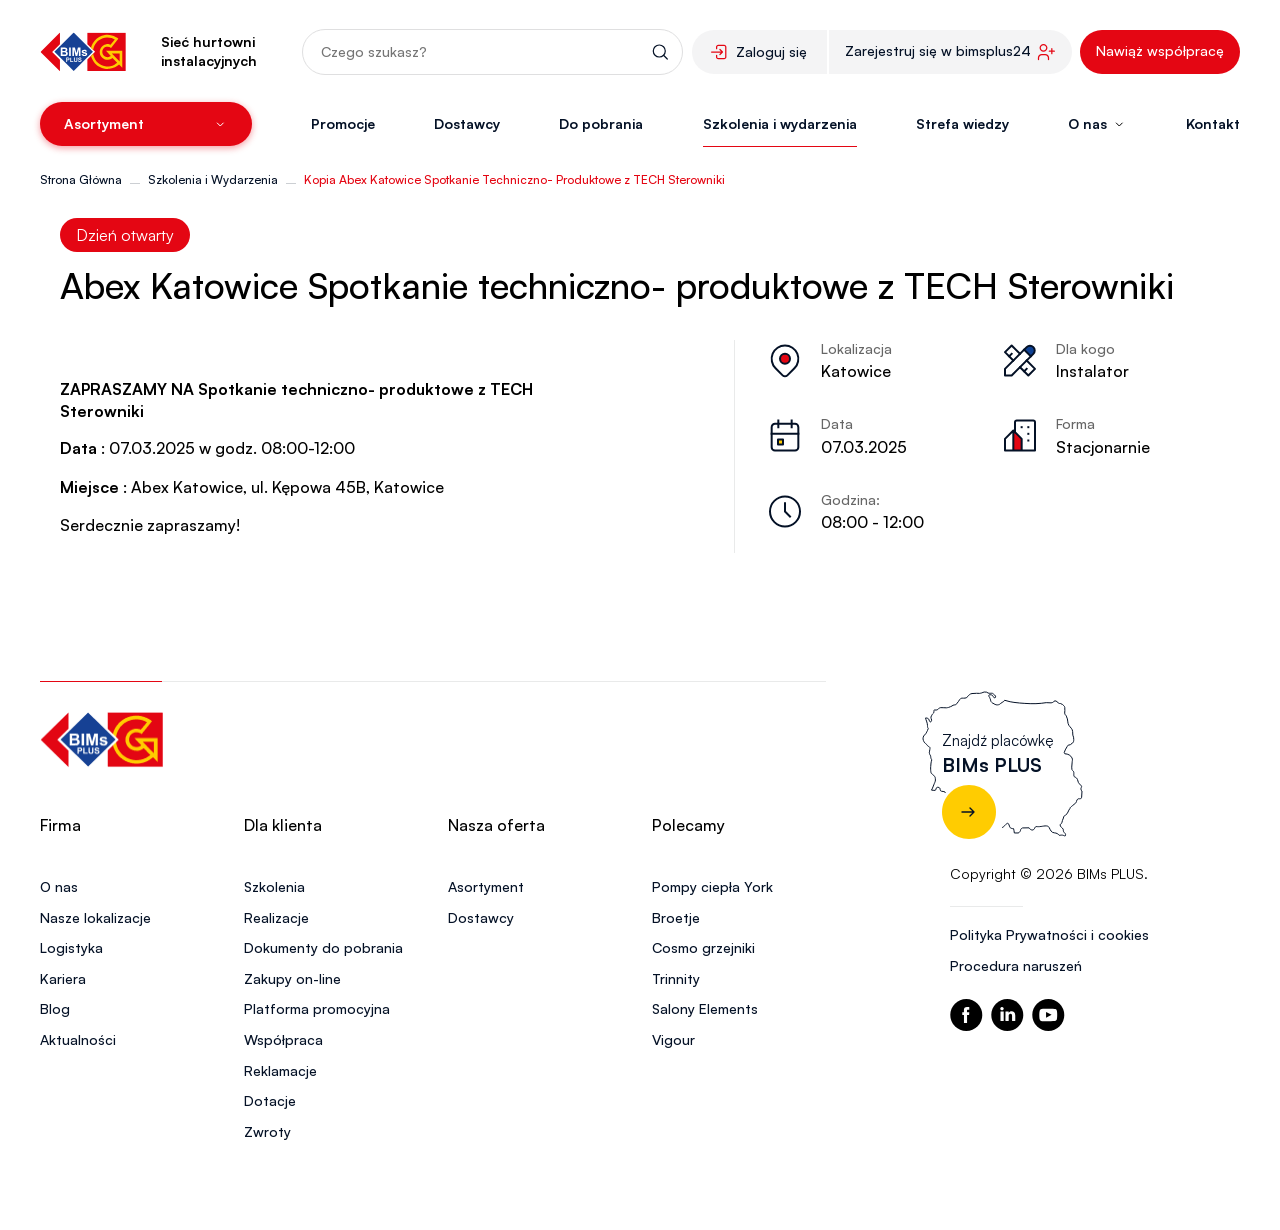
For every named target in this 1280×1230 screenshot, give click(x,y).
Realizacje (276, 917)
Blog (55, 1008)
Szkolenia (274, 886)
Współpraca (283, 1039)
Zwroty (267, 1131)
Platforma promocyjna (317, 1008)
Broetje (676, 917)
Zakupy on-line (292, 978)
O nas (59, 886)
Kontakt (1213, 123)
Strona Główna (81, 179)
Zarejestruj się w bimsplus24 (938, 50)
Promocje (343, 123)
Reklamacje (280, 1070)
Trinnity (676, 978)
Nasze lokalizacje (95, 917)
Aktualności (78, 1039)
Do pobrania (601, 123)
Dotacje (270, 1100)
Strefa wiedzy (962, 123)
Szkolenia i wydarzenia (780, 123)
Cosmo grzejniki (703, 947)
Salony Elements (705, 1008)
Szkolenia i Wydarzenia (213, 179)
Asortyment (486, 886)
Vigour (673, 1039)
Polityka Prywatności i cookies (1049, 934)
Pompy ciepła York (712, 886)
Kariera (63, 978)
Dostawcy (467, 123)
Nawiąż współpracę (1160, 50)
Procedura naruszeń (1016, 965)
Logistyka (71, 947)
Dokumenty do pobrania (323, 947)
